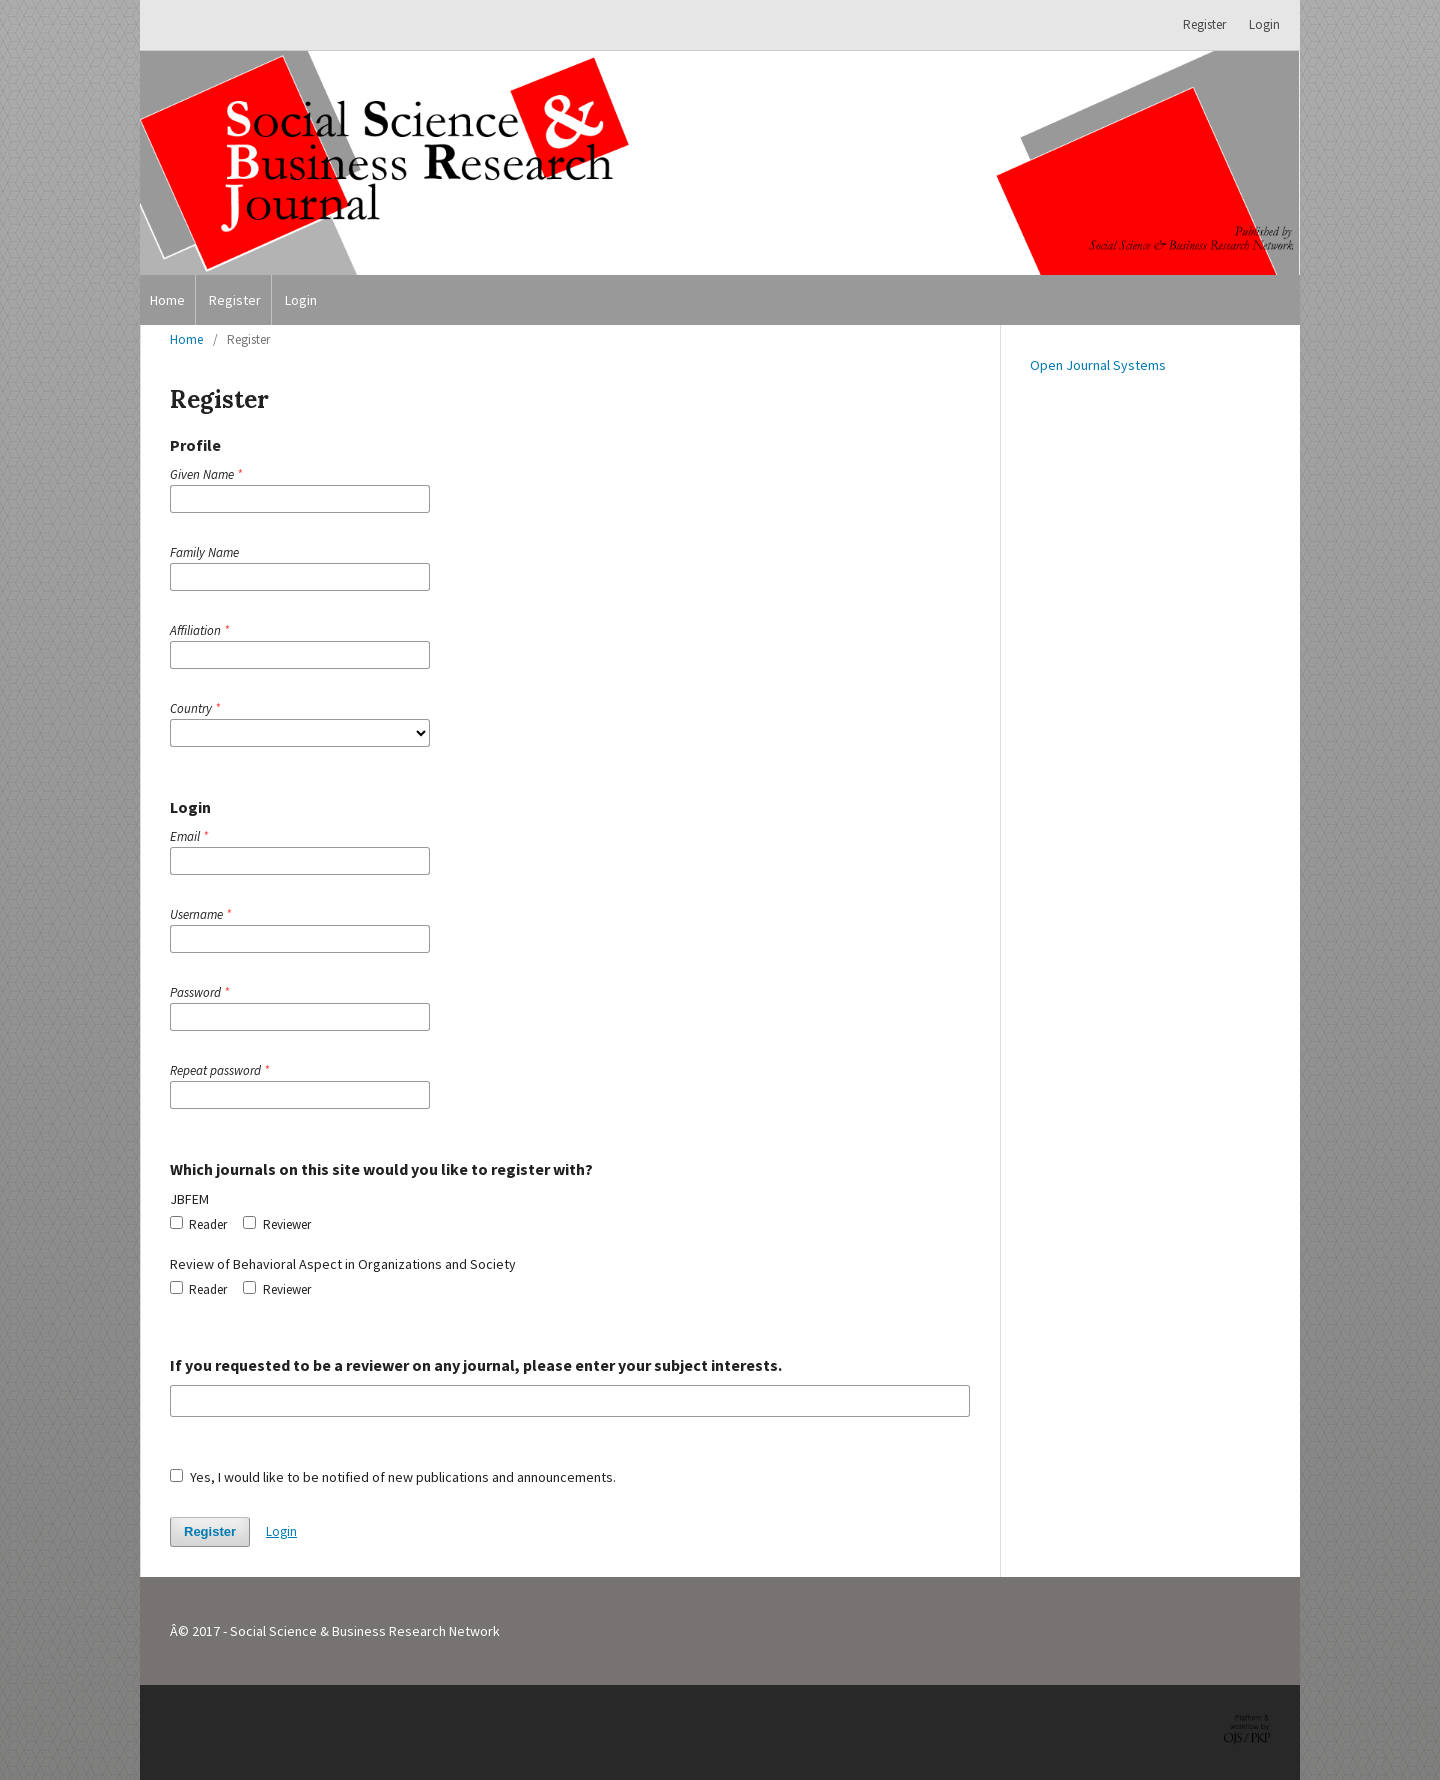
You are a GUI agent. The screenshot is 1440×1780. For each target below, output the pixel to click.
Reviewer (276, 1224)
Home (167, 300)
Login (301, 300)
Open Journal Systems (1098, 365)
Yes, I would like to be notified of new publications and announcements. (393, 1477)
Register (235, 300)
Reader (198, 1224)
